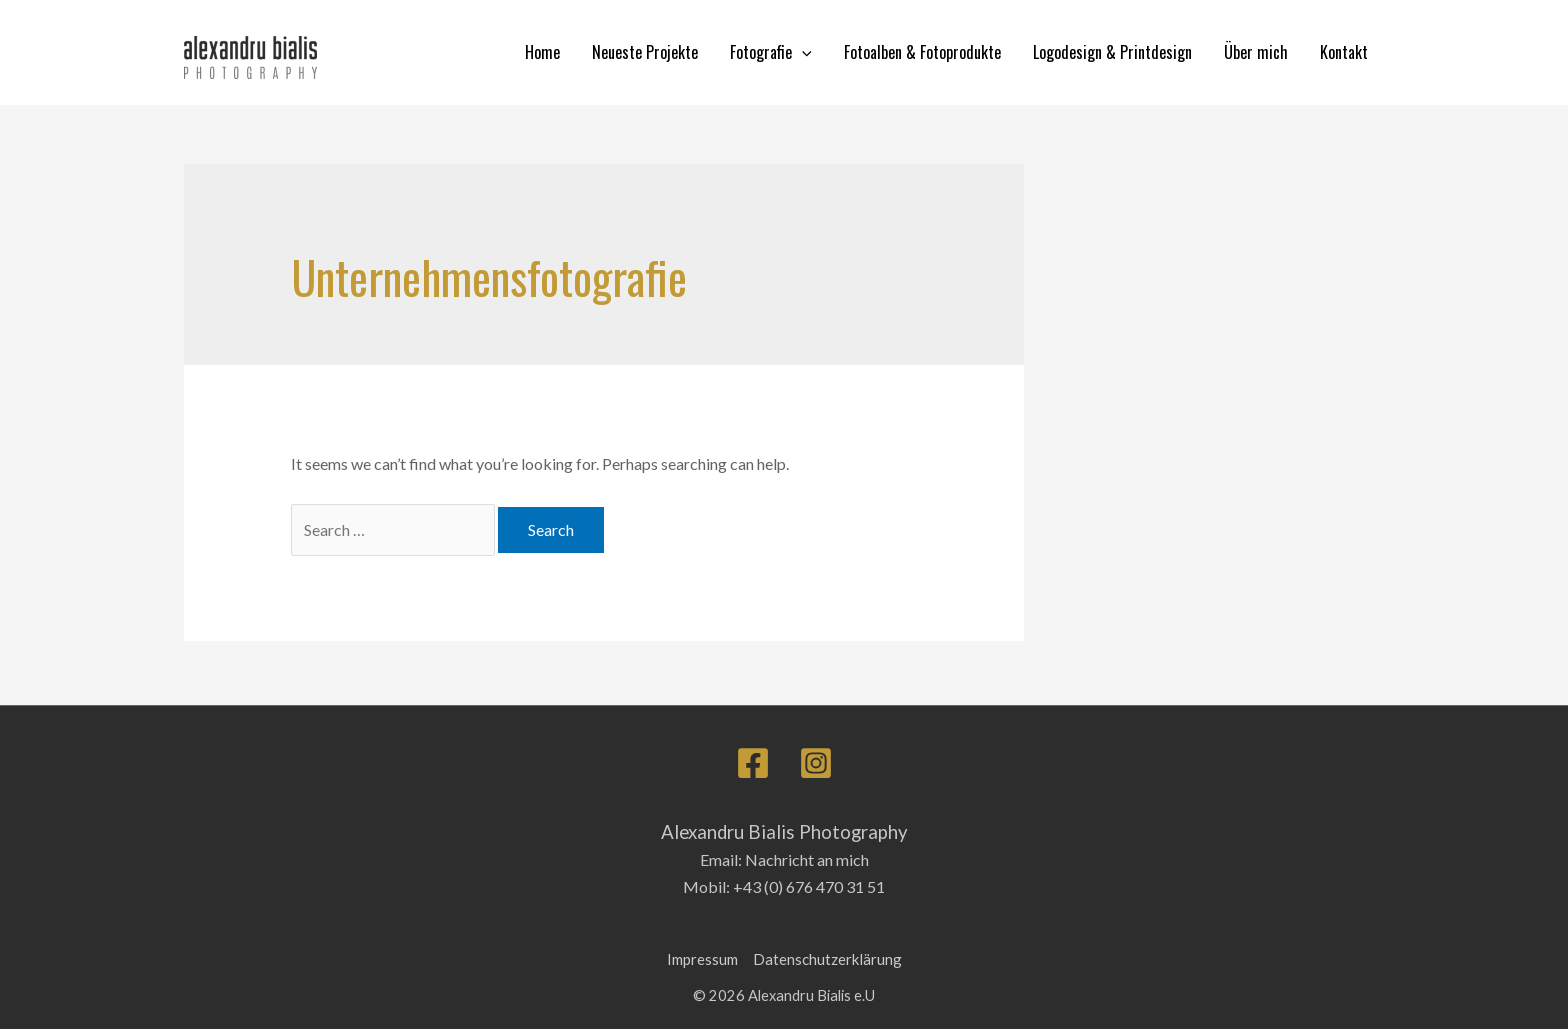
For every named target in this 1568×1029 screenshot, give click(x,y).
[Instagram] (816, 763)
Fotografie (771, 52)
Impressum (702, 959)
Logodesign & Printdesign (1112, 52)
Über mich (1256, 52)
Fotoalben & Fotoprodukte (922, 52)
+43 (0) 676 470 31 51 (809, 886)
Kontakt (1344, 52)
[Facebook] (753, 763)
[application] (802, 52)
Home (542, 52)
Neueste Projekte (645, 52)
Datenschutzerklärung (827, 959)
